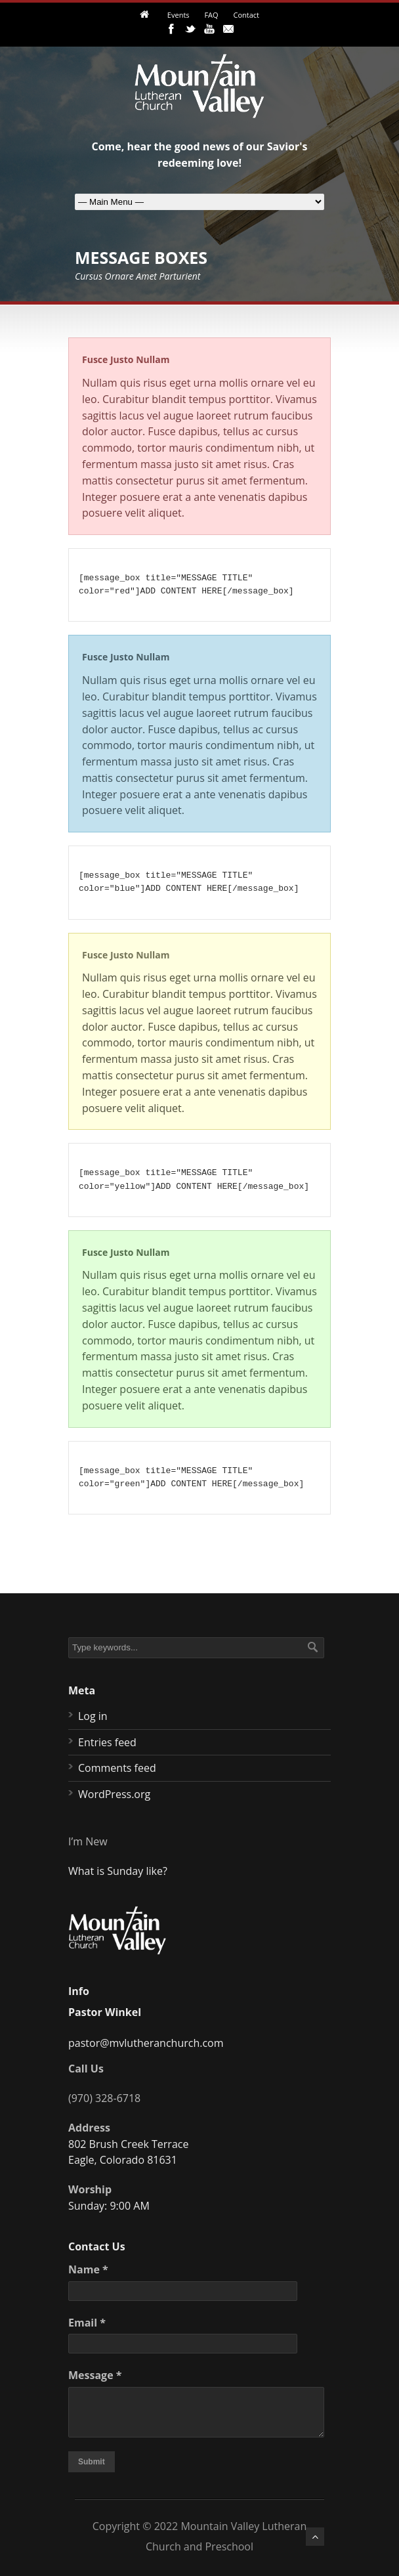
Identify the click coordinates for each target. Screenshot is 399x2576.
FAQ (211, 15)
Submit (91, 2461)
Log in (93, 1716)
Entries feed (107, 1742)
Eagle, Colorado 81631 (122, 2160)
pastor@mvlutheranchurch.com (146, 2043)
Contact (246, 15)
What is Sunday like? (117, 1871)
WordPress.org (114, 1794)
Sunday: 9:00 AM (109, 2206)
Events (178, 15)
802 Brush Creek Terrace (128, 2144)
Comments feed (117, 1768)
